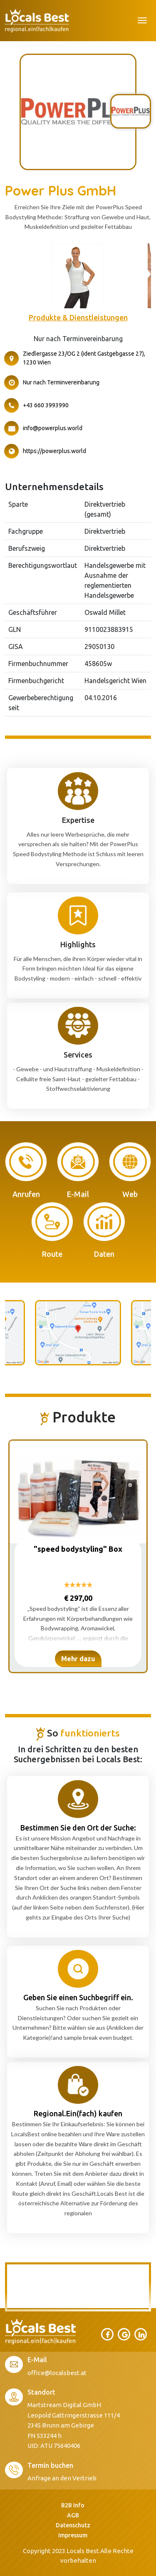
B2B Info (72, 2505)
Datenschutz (73, 2525)
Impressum (72, 2535)
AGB (73, 2515)
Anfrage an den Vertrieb (62, 2478)
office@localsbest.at (57, 2372)
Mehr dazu (78, 1658)
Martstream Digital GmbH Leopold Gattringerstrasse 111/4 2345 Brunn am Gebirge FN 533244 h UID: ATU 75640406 (73, 2425)
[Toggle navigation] (142, 20)
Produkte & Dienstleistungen (78, 317)
